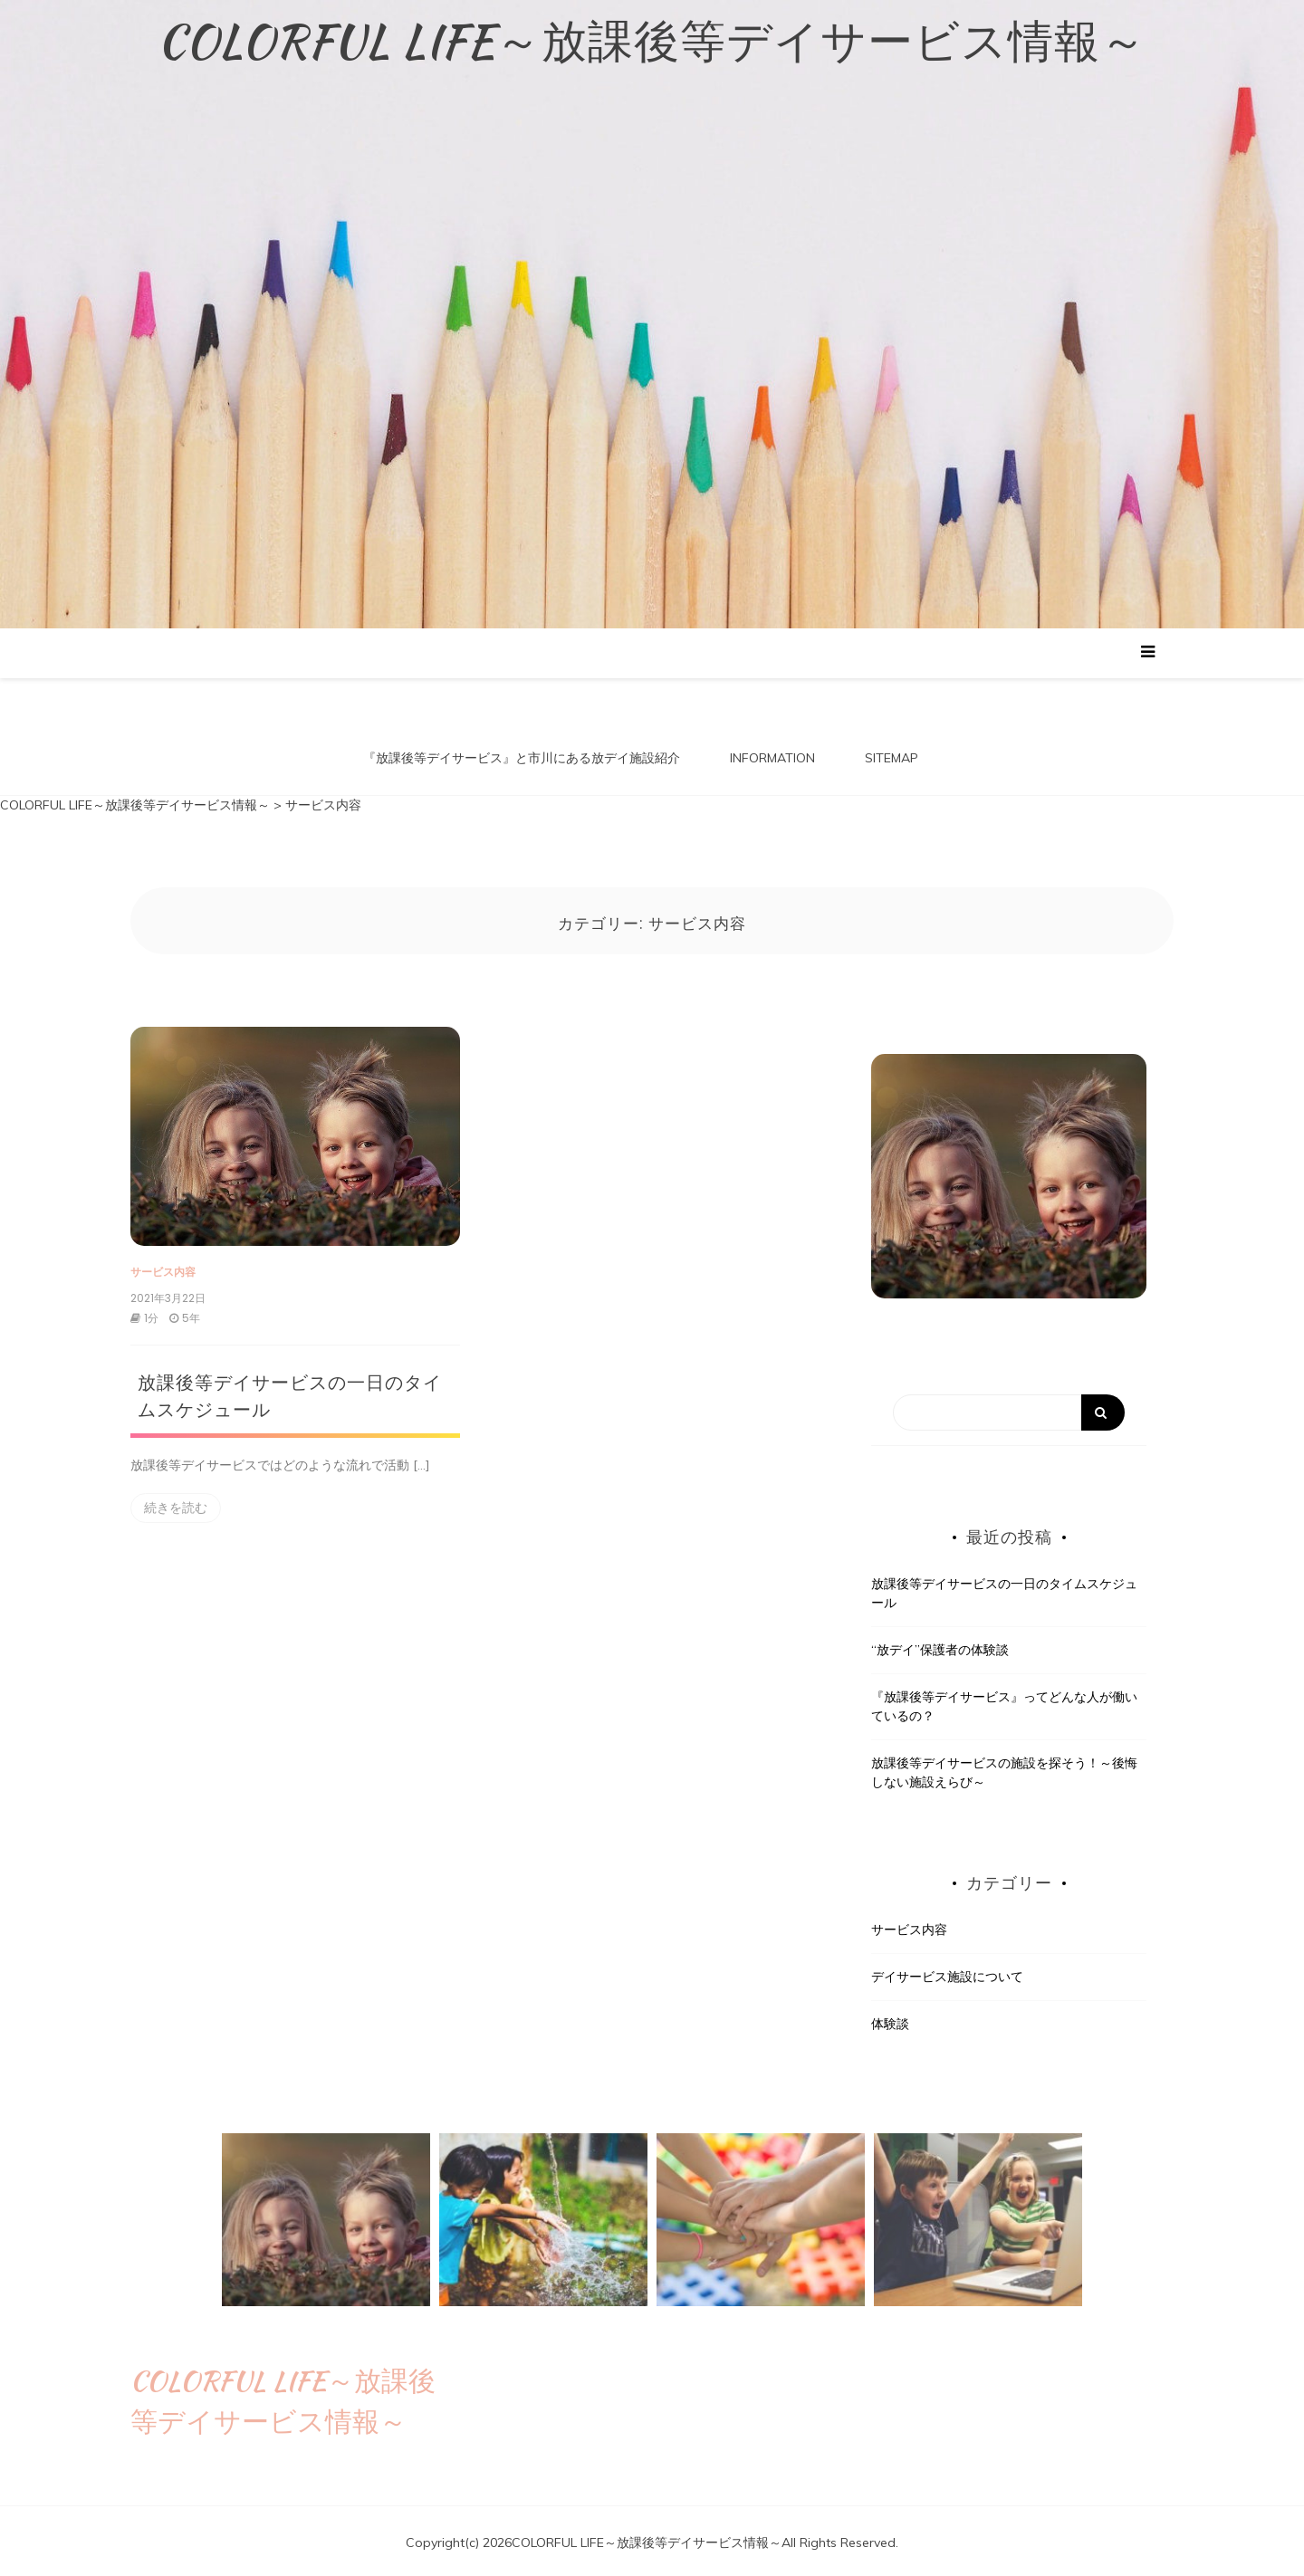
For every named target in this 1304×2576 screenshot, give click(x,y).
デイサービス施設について (947, 1973)
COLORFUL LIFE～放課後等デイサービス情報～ (652, 41)
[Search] (1009, 1410)
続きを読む (175, 1504)
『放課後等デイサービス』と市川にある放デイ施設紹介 (521, 758)
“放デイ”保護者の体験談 (940, 1646)
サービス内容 (163, 1268)
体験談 (890, 2020)
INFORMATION (772, 758)
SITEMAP (891, 758)
